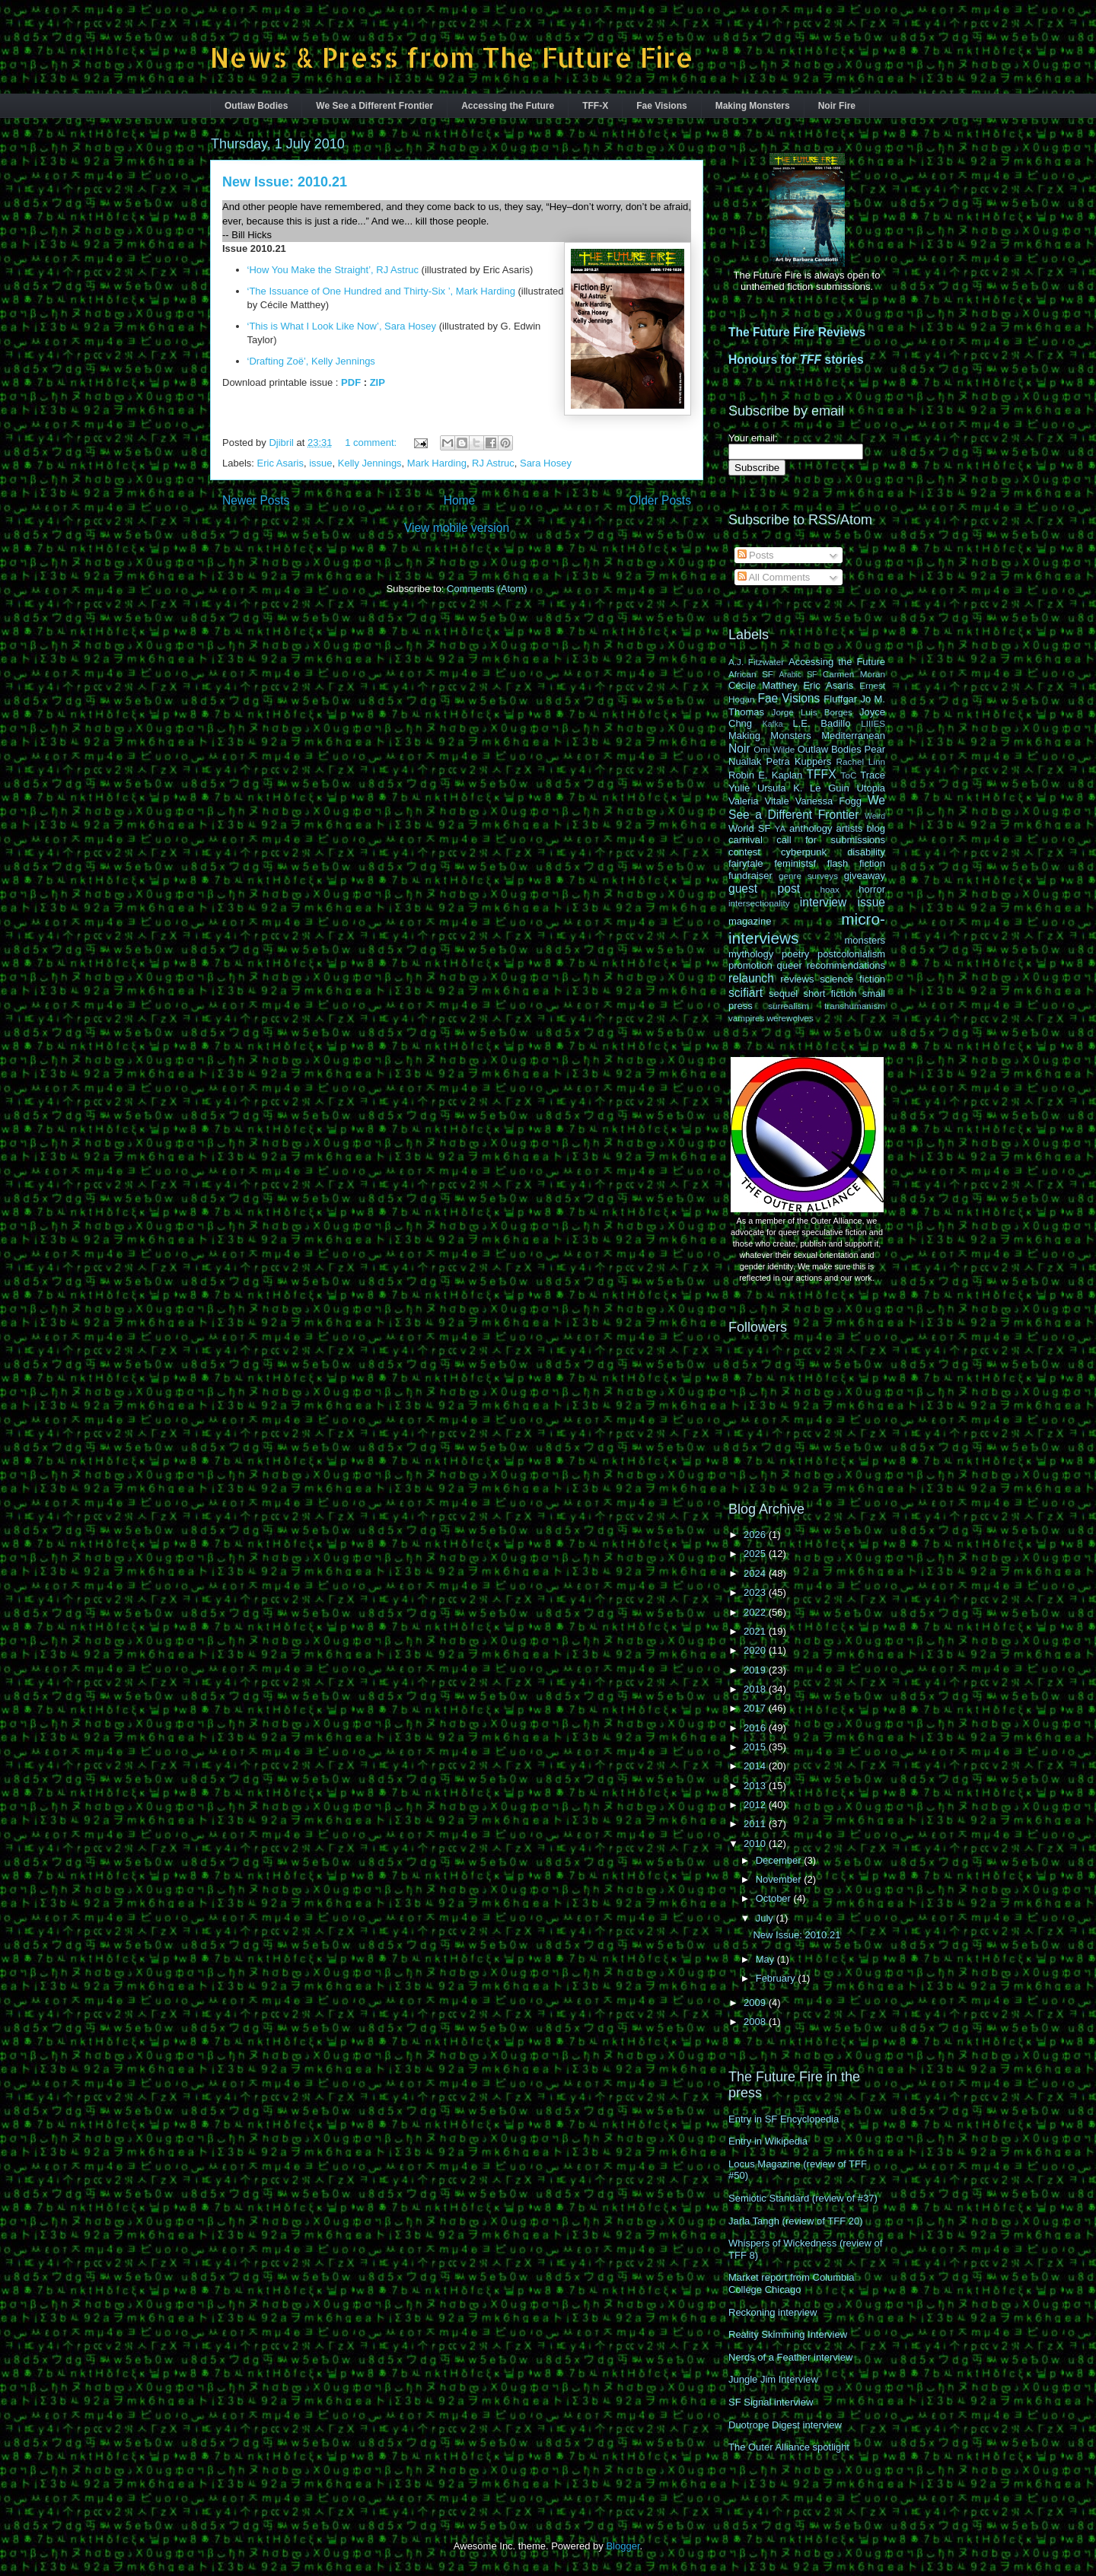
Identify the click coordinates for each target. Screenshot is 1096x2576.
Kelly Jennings (370, 463)
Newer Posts (255, 500)
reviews (797, 979)
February (777, 1978)
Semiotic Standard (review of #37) (803, 2198)
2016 (756, 1728)
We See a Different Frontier (374, 105)
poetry (795, 954)
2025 (756, 1553)
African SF (750, 674)
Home (460, 500)
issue (320, 463)
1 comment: (372, 442)
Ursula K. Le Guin (803, 788)
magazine (749, 921)
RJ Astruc (493, 463)
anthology (810, 828)
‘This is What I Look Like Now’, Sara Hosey (342, 326)
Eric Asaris (280, 463)
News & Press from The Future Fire (451, 57)
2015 (756, 1747)
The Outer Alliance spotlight (788, 2447)
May (766, 1959)
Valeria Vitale (758, 801)
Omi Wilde (774, 749)
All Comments (774, 577)
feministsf (795, 863)
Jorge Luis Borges (812, 712)
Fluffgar (840, 699)
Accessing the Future (507, 105)
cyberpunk (804, 852)
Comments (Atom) (487, 588)
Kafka (773, 724)
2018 (756, 1689)
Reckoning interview (772, 2312)
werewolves (790, 1018)
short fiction (829, 993)
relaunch (751, 978)
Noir (739, 748)
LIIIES (873, 723)
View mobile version (456, 527)
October (775, 1898)
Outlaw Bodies (256, 105)
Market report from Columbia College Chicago (791, 2283)
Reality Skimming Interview (787, 2334)
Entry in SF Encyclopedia (783, 2119)
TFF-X (595, 105)
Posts (756, 555)
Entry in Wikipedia (768, 2141)
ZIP (377, 382)
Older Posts (660, 500)
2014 (756, 1766)
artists (849, 828)
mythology (750, 954)
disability (866, 852)
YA (780, 828)
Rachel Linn (860, 761)
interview (823, 902)
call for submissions (830, 839)
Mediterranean (853, 735)
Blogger (622, 2546)
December (780, 1860)
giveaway (864, 875)
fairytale (745, 863)
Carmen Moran (854, 674)
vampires (746, 1018)
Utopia (870, 788)
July (766, 1918)
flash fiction (856, 863)
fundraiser (750, 875)
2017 (756, 1708)
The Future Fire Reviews (796, 332)
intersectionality (759, 903)
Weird (875, 816)
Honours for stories (796, 359)
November (780, 1879)
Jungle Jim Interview (773, 2379)
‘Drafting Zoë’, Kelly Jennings (311, 361)
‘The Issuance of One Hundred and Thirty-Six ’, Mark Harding (381, 291)
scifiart (745, 992)
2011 (756, 1823)
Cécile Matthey (762, 685)
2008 (756, 2021)
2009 (756, 2002)
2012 (756, 1804)
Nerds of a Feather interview (790, 2357)
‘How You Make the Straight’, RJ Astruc (333, 269)
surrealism (788, 1006)
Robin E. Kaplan (765, 775)
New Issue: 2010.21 (284, 181)
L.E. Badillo (821, 723)
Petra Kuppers (799, 761)
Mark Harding (437, 463)
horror (872, 889)
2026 (756, 1534)
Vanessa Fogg (828, 801)
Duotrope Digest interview (785, 2425)
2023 (756, 1592)
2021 (756, 1631)
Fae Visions (661, 105)
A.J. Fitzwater (756, 662)
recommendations (846, 965)
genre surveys (808, 875)
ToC (849, 775)
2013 (756, 1785)
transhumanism (854, 1006)
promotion (750, 965)
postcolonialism (851, 954)
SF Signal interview (770, 2402)
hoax (830, 889)
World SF (749, 828)
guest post (764, 888)
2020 (756, 1650)
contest (744, 852)
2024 (756, 1573)
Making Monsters (752, 105)
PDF (351, 382)
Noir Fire (836, 105)
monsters (865, 940)
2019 (756, 1670)
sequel (783, 993)
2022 (756, 1612)
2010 (756, 1843)
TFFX (821, 774)
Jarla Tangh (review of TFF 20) (795, 2221)
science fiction (852, 979)
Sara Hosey (546, 463)
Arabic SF (798, 674)
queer (789, 965)
